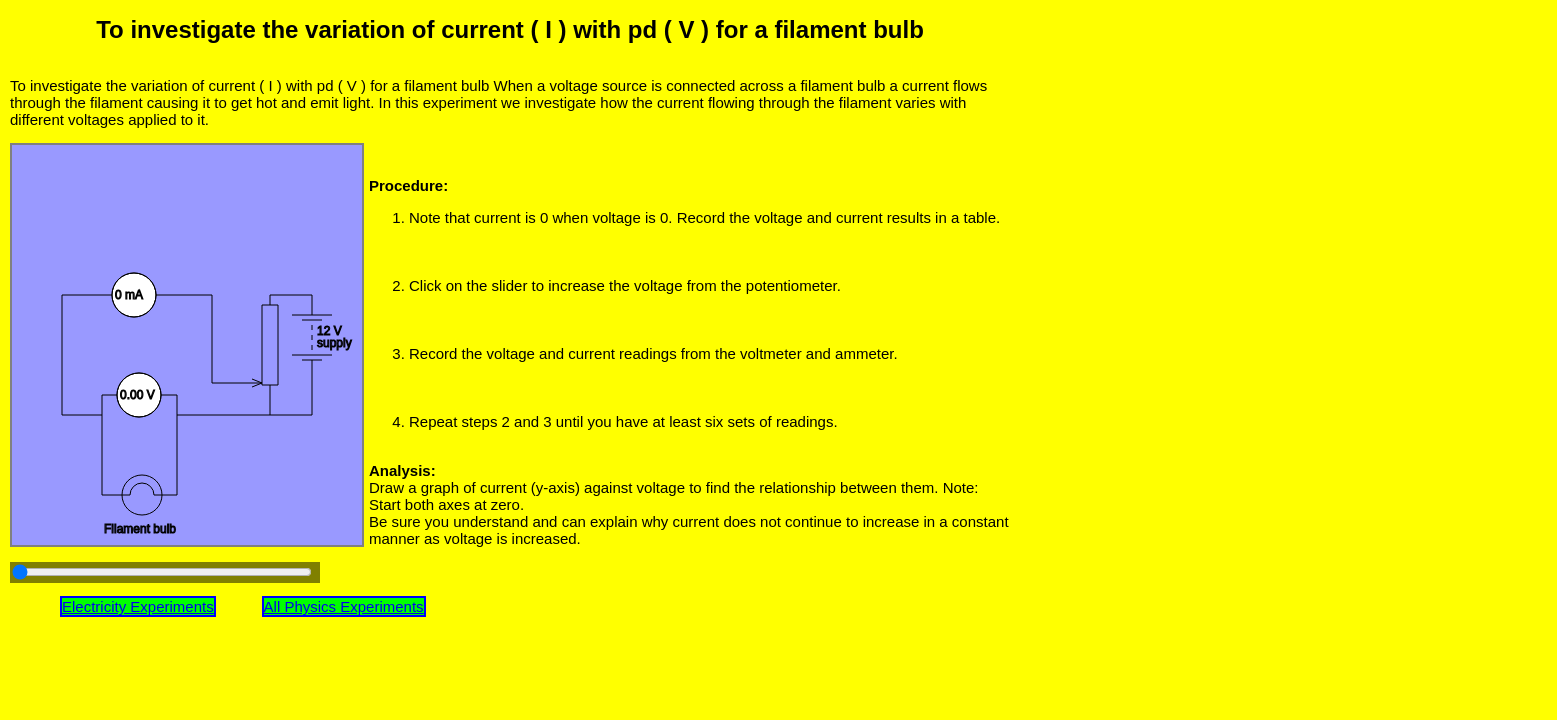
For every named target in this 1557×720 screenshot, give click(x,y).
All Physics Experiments (344, 606)
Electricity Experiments (138, 606)
